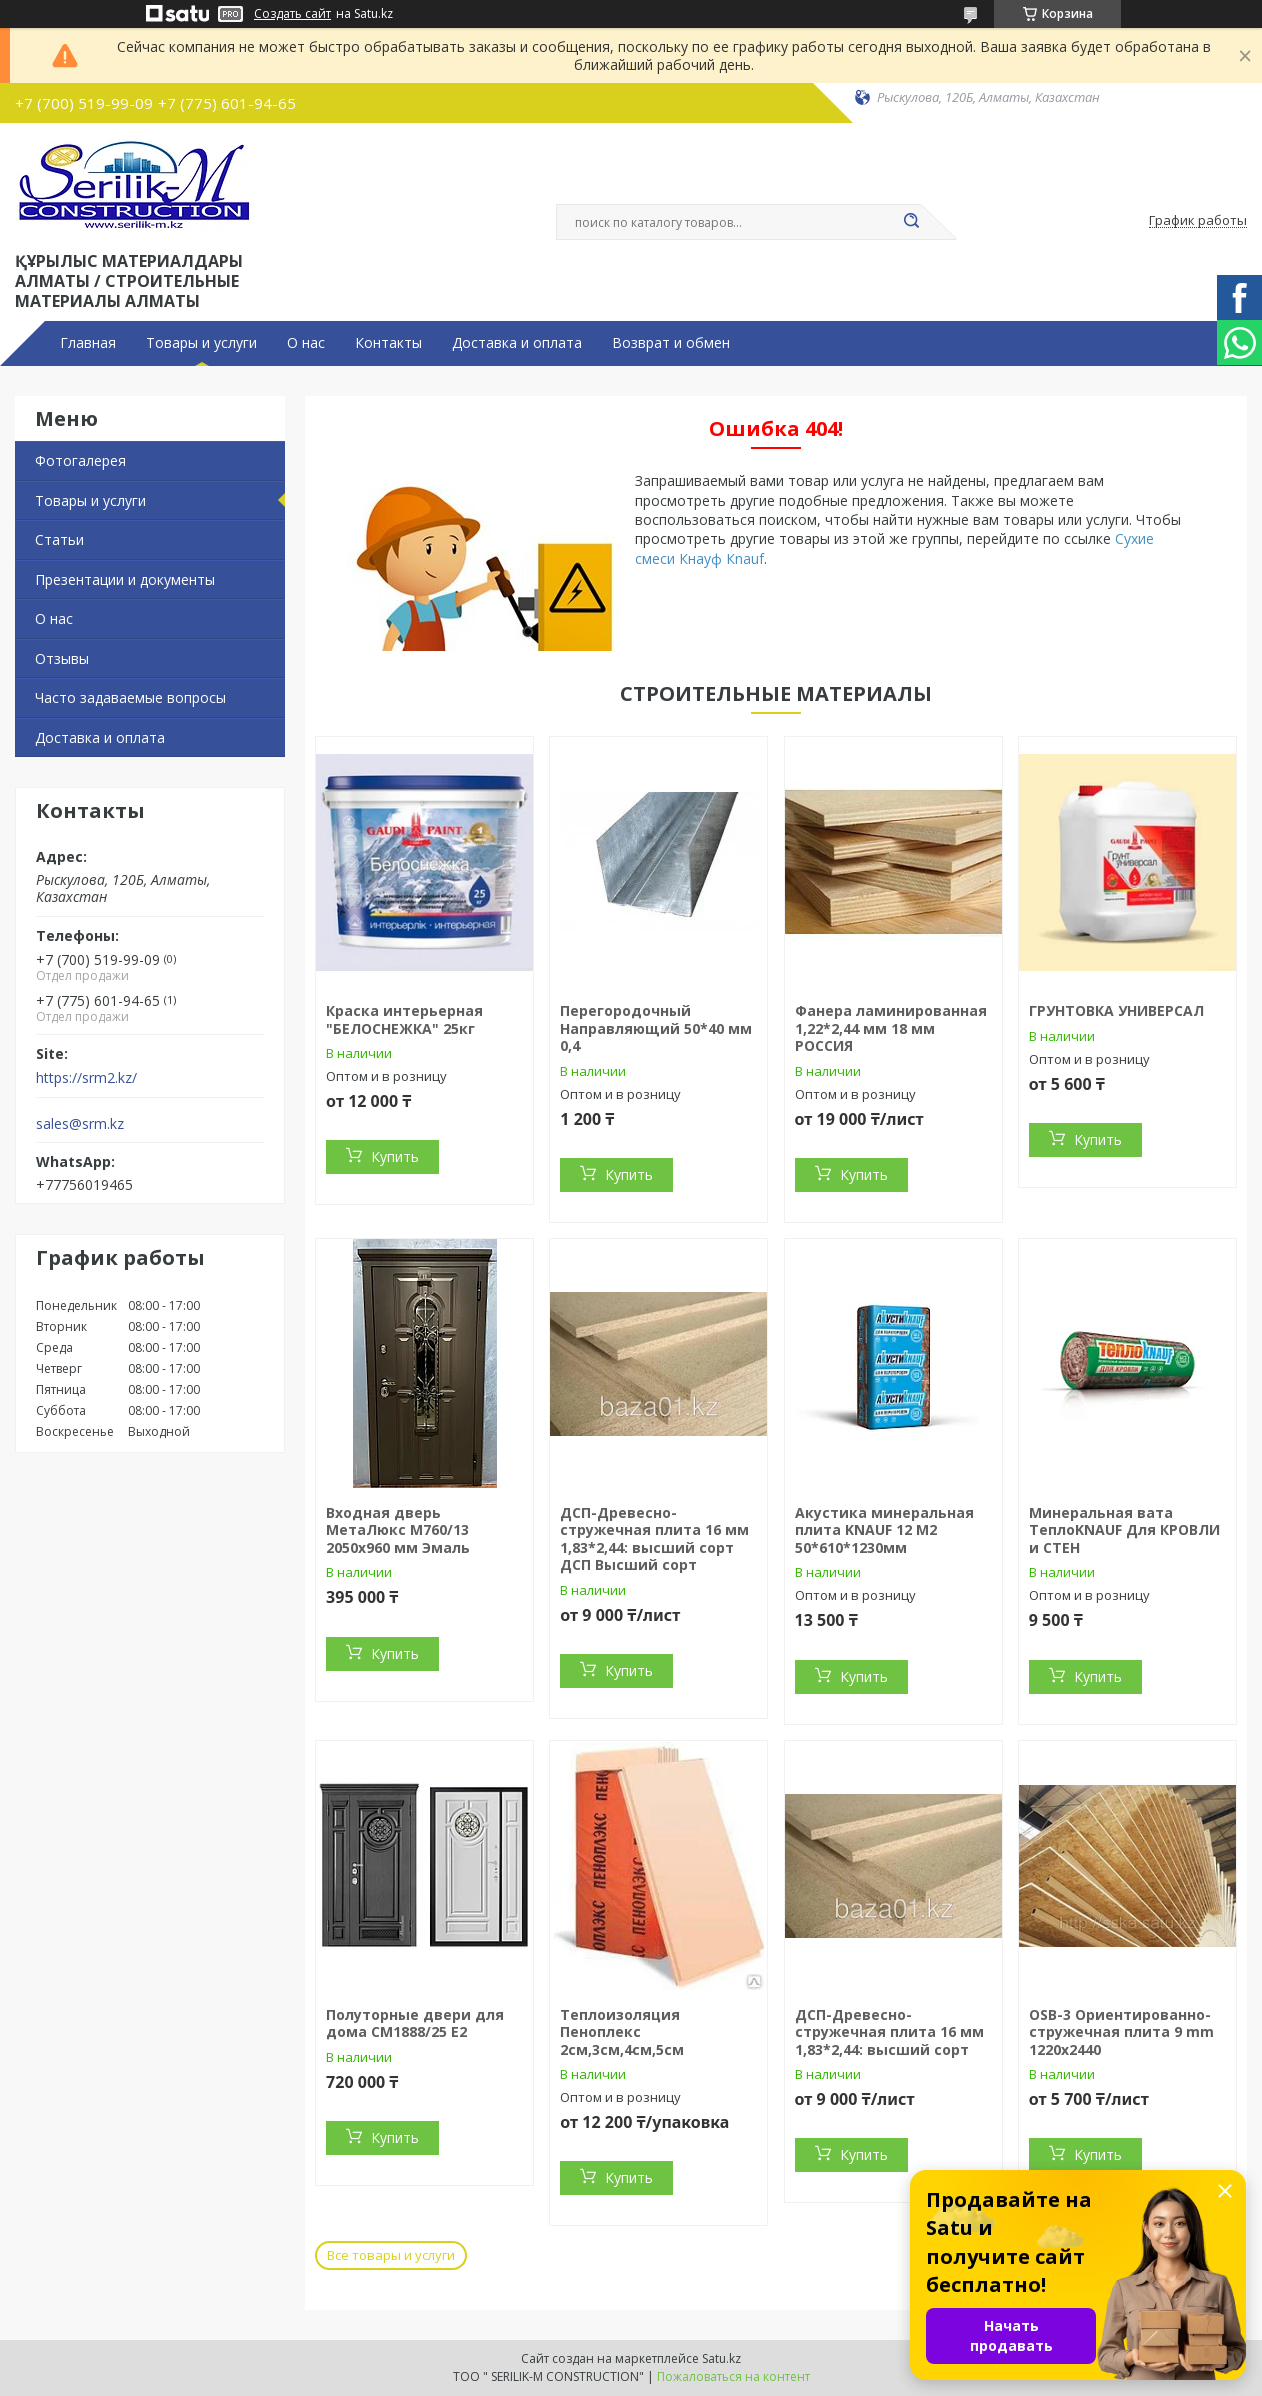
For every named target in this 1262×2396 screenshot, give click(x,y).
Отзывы (62, 658)
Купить (395, 1156)
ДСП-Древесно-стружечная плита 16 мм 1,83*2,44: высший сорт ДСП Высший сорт (654, 1539)
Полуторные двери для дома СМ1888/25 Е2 (415, 2023)
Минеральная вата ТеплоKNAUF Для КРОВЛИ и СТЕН (1124, 1530)
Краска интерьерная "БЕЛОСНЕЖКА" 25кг (404, 1019)
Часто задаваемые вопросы (130, 697)
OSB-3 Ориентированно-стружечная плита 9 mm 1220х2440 (1121, 2032)
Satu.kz (721, 2358)
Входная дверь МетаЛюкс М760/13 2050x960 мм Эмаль (398, 1530)
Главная (88, 343)
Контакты (388, 343)
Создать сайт (292, 14)
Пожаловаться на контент (733, 2376)
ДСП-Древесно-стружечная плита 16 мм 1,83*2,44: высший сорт (889, 2032)
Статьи (59, 539)
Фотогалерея (80, 460)
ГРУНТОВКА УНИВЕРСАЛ (1116, 1010)
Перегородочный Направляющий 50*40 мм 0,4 (656, 1028)
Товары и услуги (201, 343)
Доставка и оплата (517, 343)
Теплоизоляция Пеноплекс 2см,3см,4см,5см (622, 2032)
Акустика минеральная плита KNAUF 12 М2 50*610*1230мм (884, 1530)
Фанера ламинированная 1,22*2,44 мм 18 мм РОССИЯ (891, 1028)
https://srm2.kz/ (86, 1078)
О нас (306, 343)
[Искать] (911, 222)
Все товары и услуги (391, 2255)
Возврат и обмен (671, 343)
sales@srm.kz (80, 1124)
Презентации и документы (125, 579)
